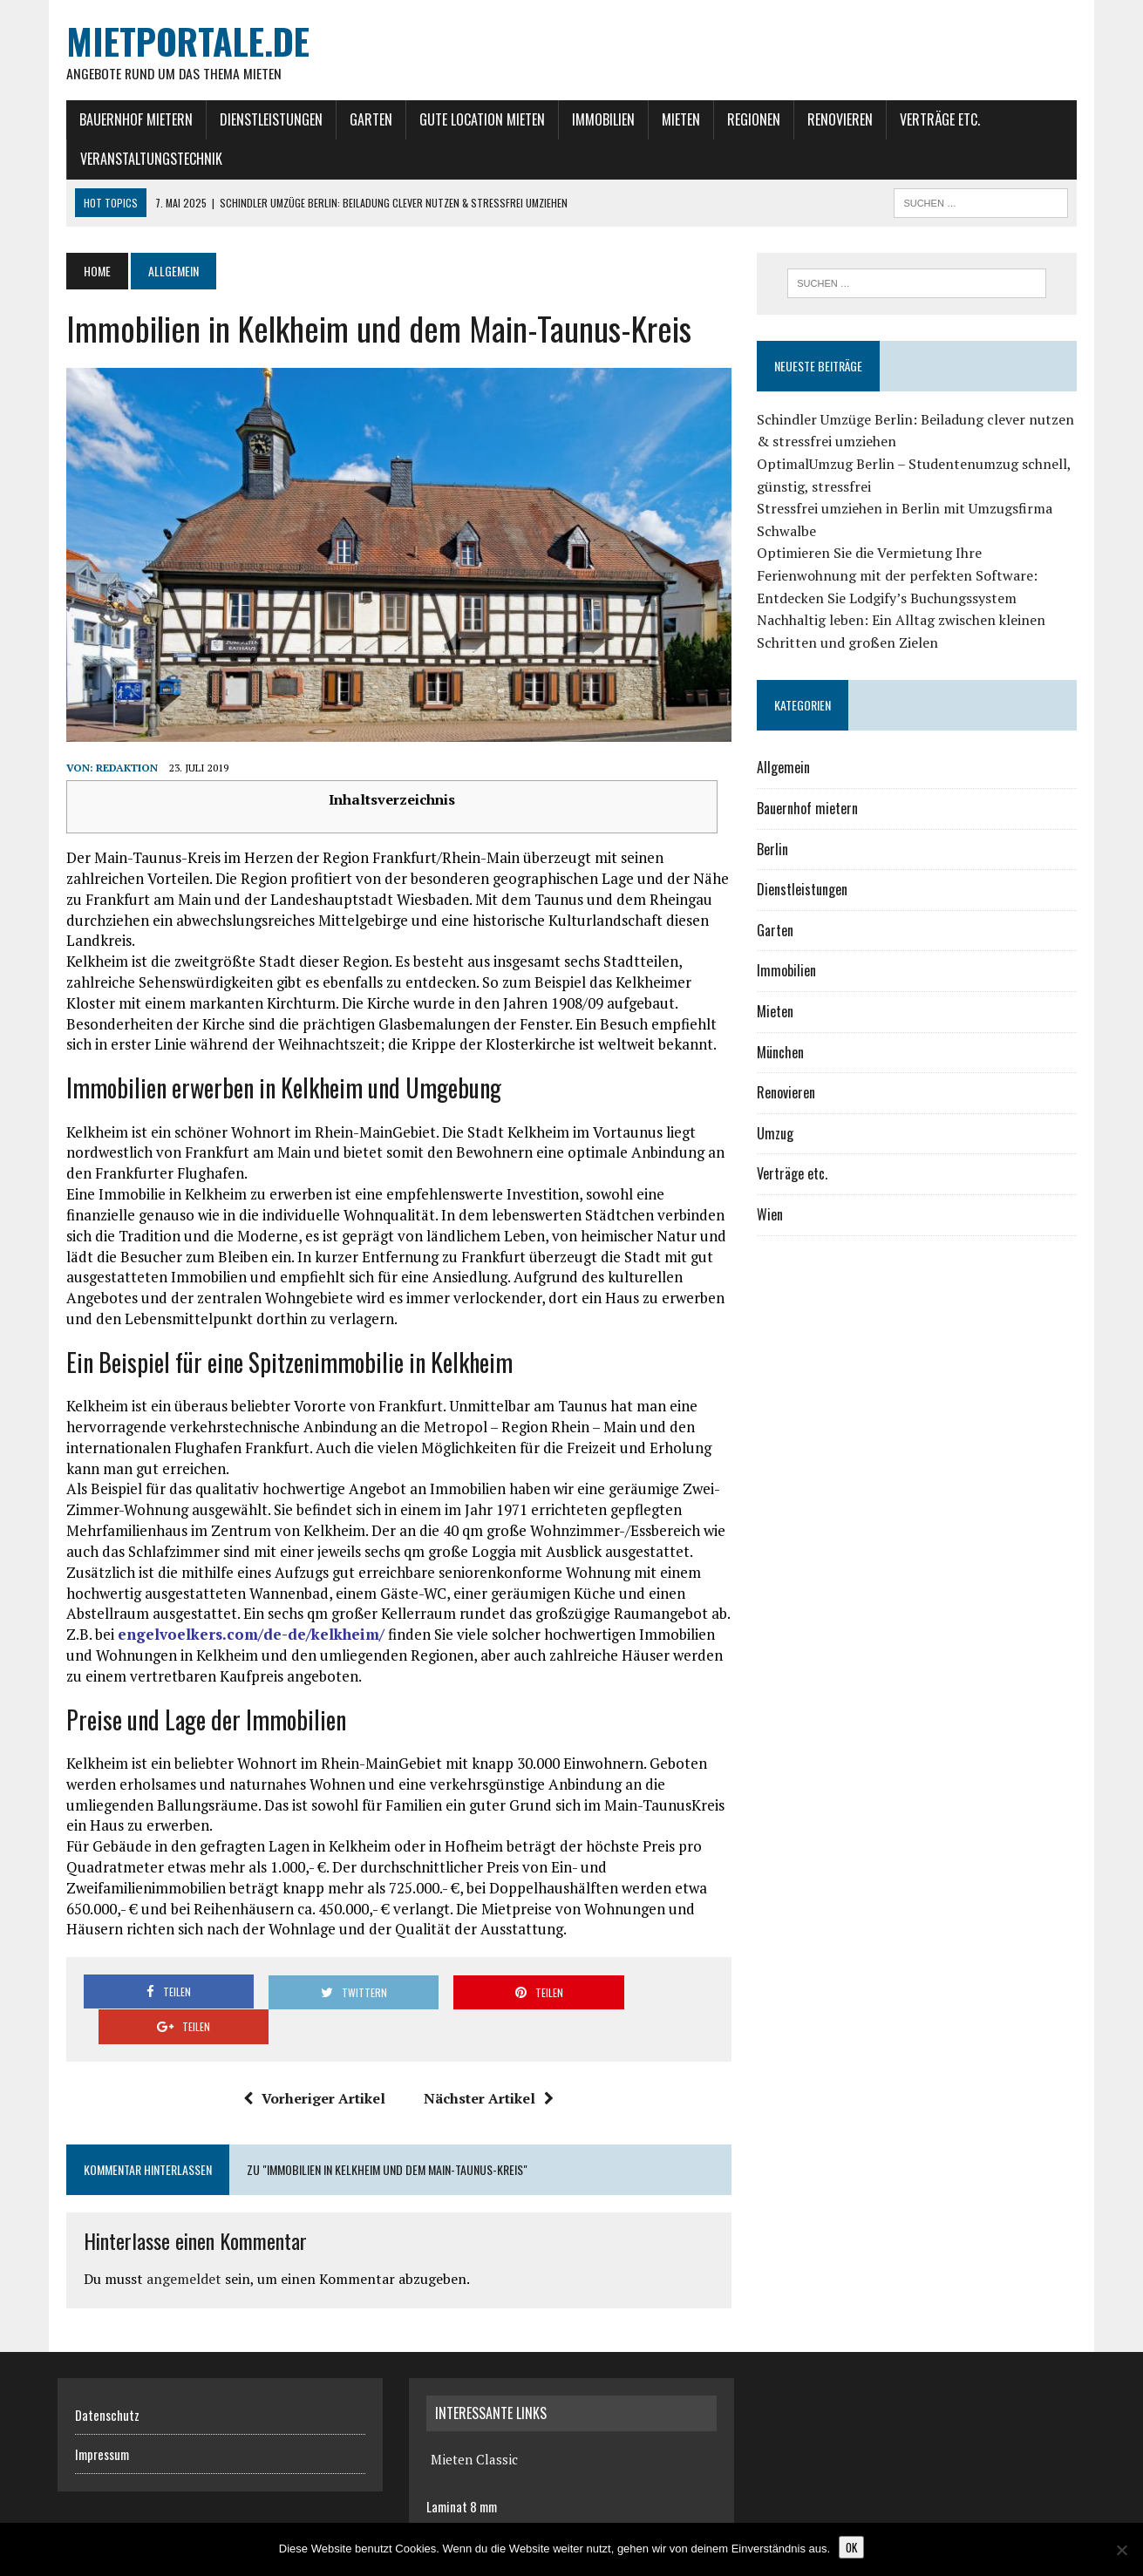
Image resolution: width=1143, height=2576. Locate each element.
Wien (773, 1215)
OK (851, 2547)
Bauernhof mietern (127, 119)
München (783, 1053)
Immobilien (594, 119)
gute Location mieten (473, 119)
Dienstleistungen (262, 119)
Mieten (672, 119)
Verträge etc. (931, 119)
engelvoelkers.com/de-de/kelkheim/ (242, 1641)
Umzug (778, 1134)
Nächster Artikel (486, 2070)
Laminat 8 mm (461, 2478)
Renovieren (831, 119)
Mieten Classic (474, 2431)
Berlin (776, 849)
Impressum (102, 2426)
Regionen (745, 119)
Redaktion (118, 774)
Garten (362, 119)
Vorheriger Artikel (312, 2070)
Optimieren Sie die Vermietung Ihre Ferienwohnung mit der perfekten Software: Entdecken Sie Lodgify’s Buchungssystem (900, 576)
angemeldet (175, 2250)
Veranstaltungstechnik (142, 159)
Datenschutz (107, 2386)
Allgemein (786, 768)
